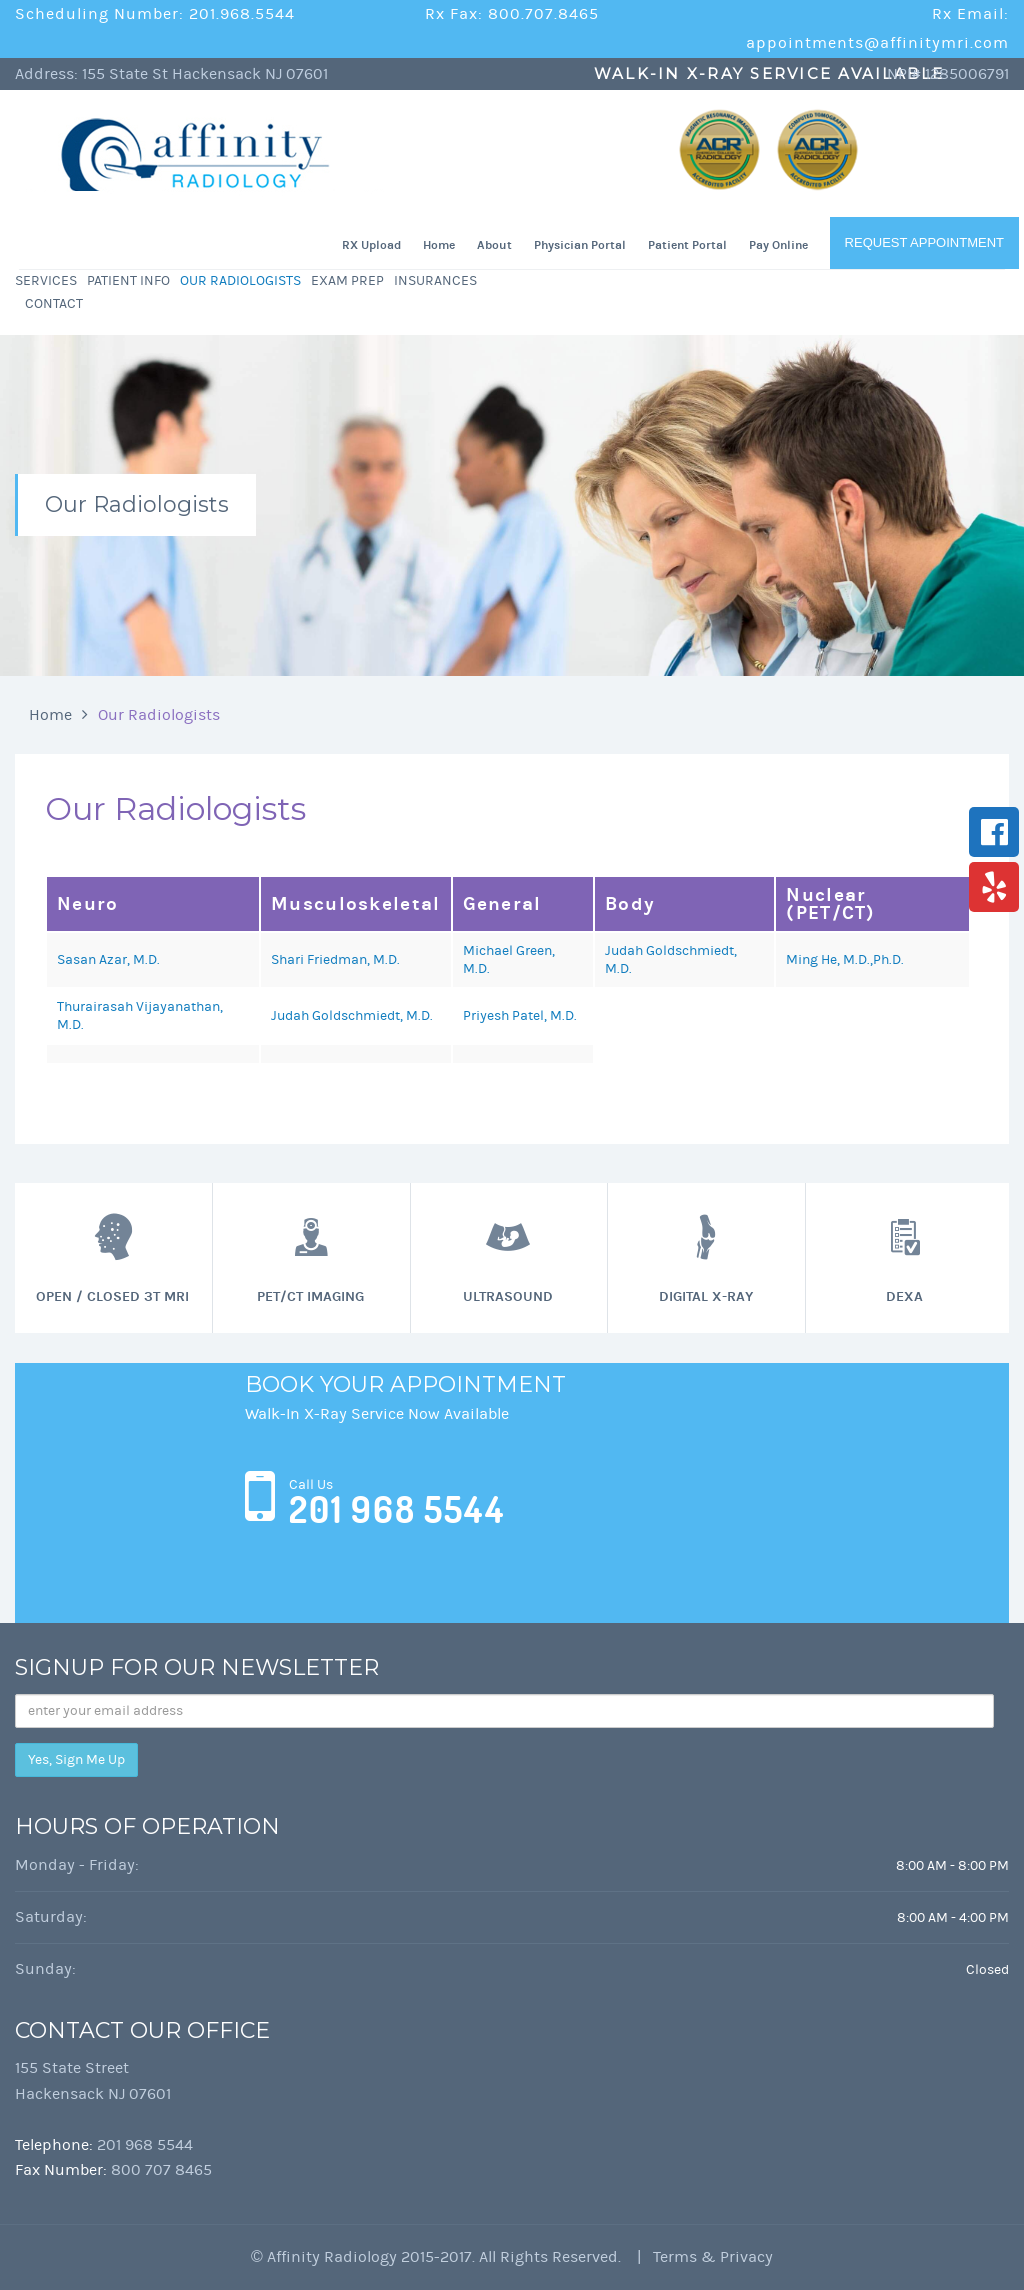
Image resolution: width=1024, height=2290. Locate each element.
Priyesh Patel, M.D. (520, 1016)
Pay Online (778, 245)
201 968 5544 (397, 1510)
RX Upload (371, 245)
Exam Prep (347, 280)
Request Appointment (924, 242)
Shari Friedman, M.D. (335, 960)
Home (439, 245)
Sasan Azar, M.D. (108, 960)
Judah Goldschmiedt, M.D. (352, 1016)
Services (46, 280)
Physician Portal (580, 245)
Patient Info (128, 280)
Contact (54, 303)
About (494, 245)
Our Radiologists (240, 280)
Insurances (435, 280)
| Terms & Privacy (699, 2257)
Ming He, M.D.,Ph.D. (845, 960)
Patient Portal (687, 245)
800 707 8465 (161, 2170)
